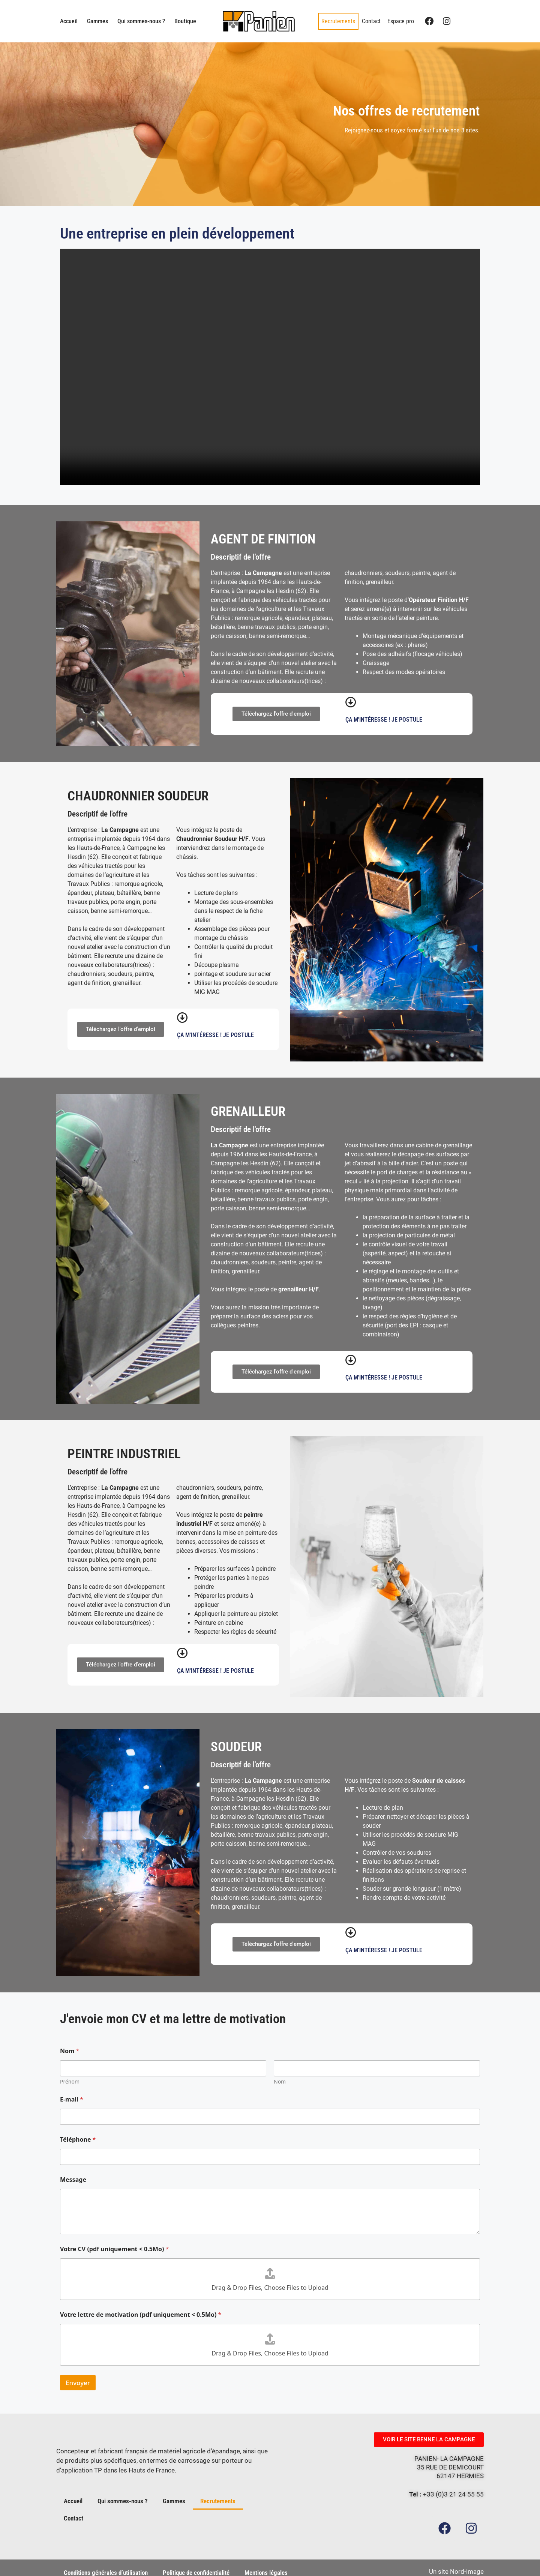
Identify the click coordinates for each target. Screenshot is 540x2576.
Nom (280, 2081)
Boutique (185, 21)
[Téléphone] (270, 2157)
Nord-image (467, 2561)
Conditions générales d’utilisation (106, 2563)
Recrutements (338, 21)
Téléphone (78, 2139)
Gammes (97, 21)
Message (73, 2179)
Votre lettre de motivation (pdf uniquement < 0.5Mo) (140, 2314)
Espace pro (400, 21)
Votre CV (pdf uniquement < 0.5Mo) (114, 2249)
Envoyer (78, 2382)
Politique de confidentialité (196, 2563)
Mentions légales (266, 2563)
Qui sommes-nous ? (141, 21)
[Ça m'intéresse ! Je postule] (350, 702)
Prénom (70, 2081)
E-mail (71, 2099)
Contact (371, 21)
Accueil (69, 21)
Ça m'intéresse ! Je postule (383, 719)
